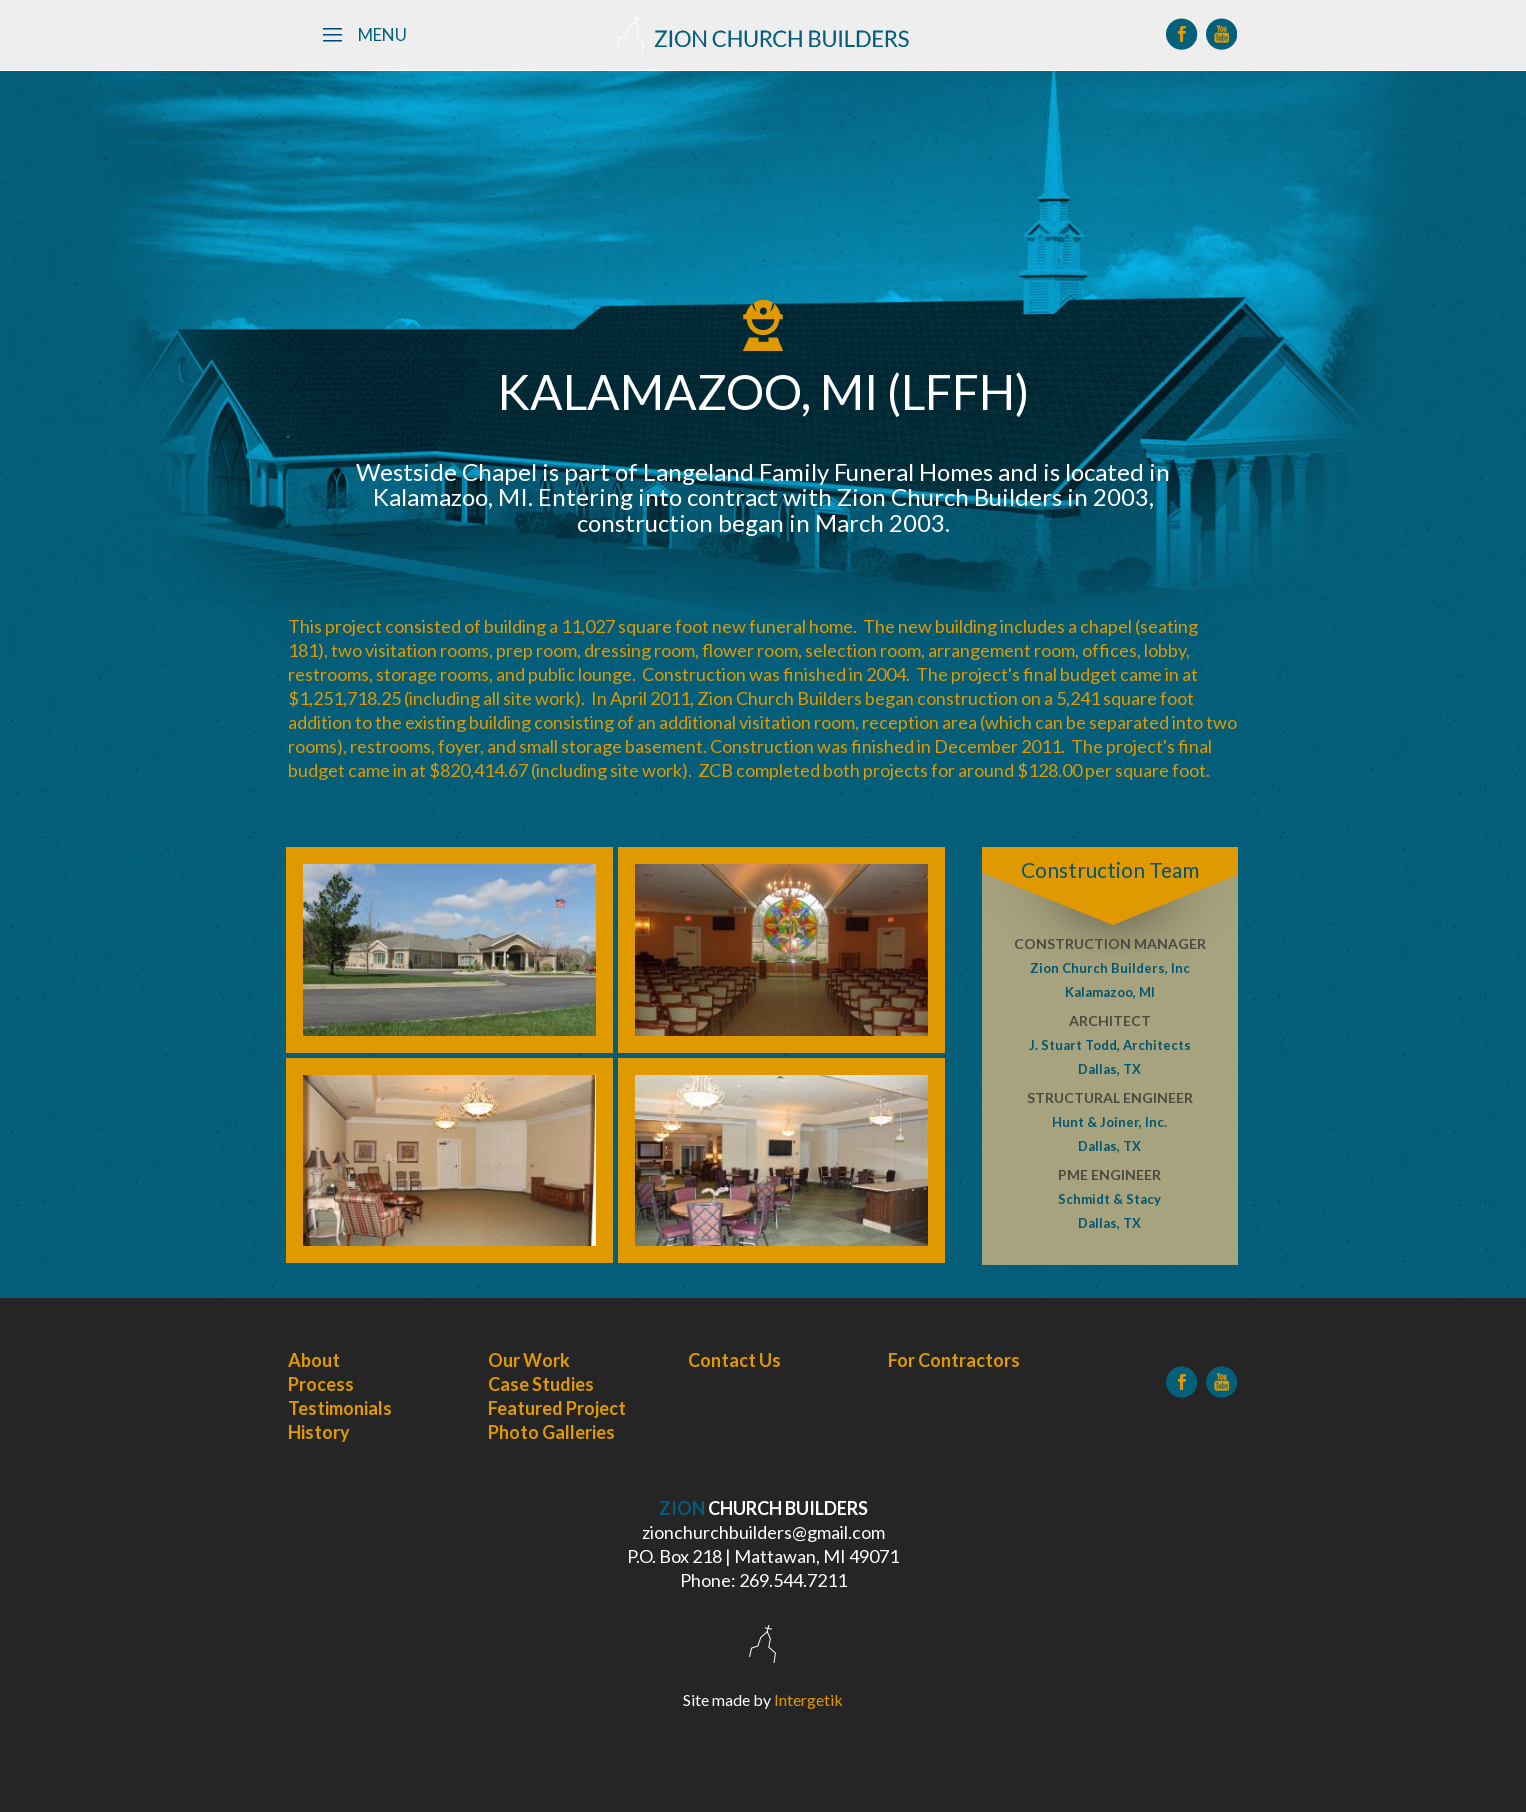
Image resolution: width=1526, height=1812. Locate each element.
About (314, 1360)
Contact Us (734, 1360)
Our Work (529, 1360)
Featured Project (557, 1408)
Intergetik (808, 1699)
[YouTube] (1222, 34)
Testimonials (340, 1408)
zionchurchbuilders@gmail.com (763, 1532)
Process (321, 1384)
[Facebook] (1182, 34)
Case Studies (541, 1384)
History (319, 1432)
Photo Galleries (551, 1432)
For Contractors (954, 1360)
